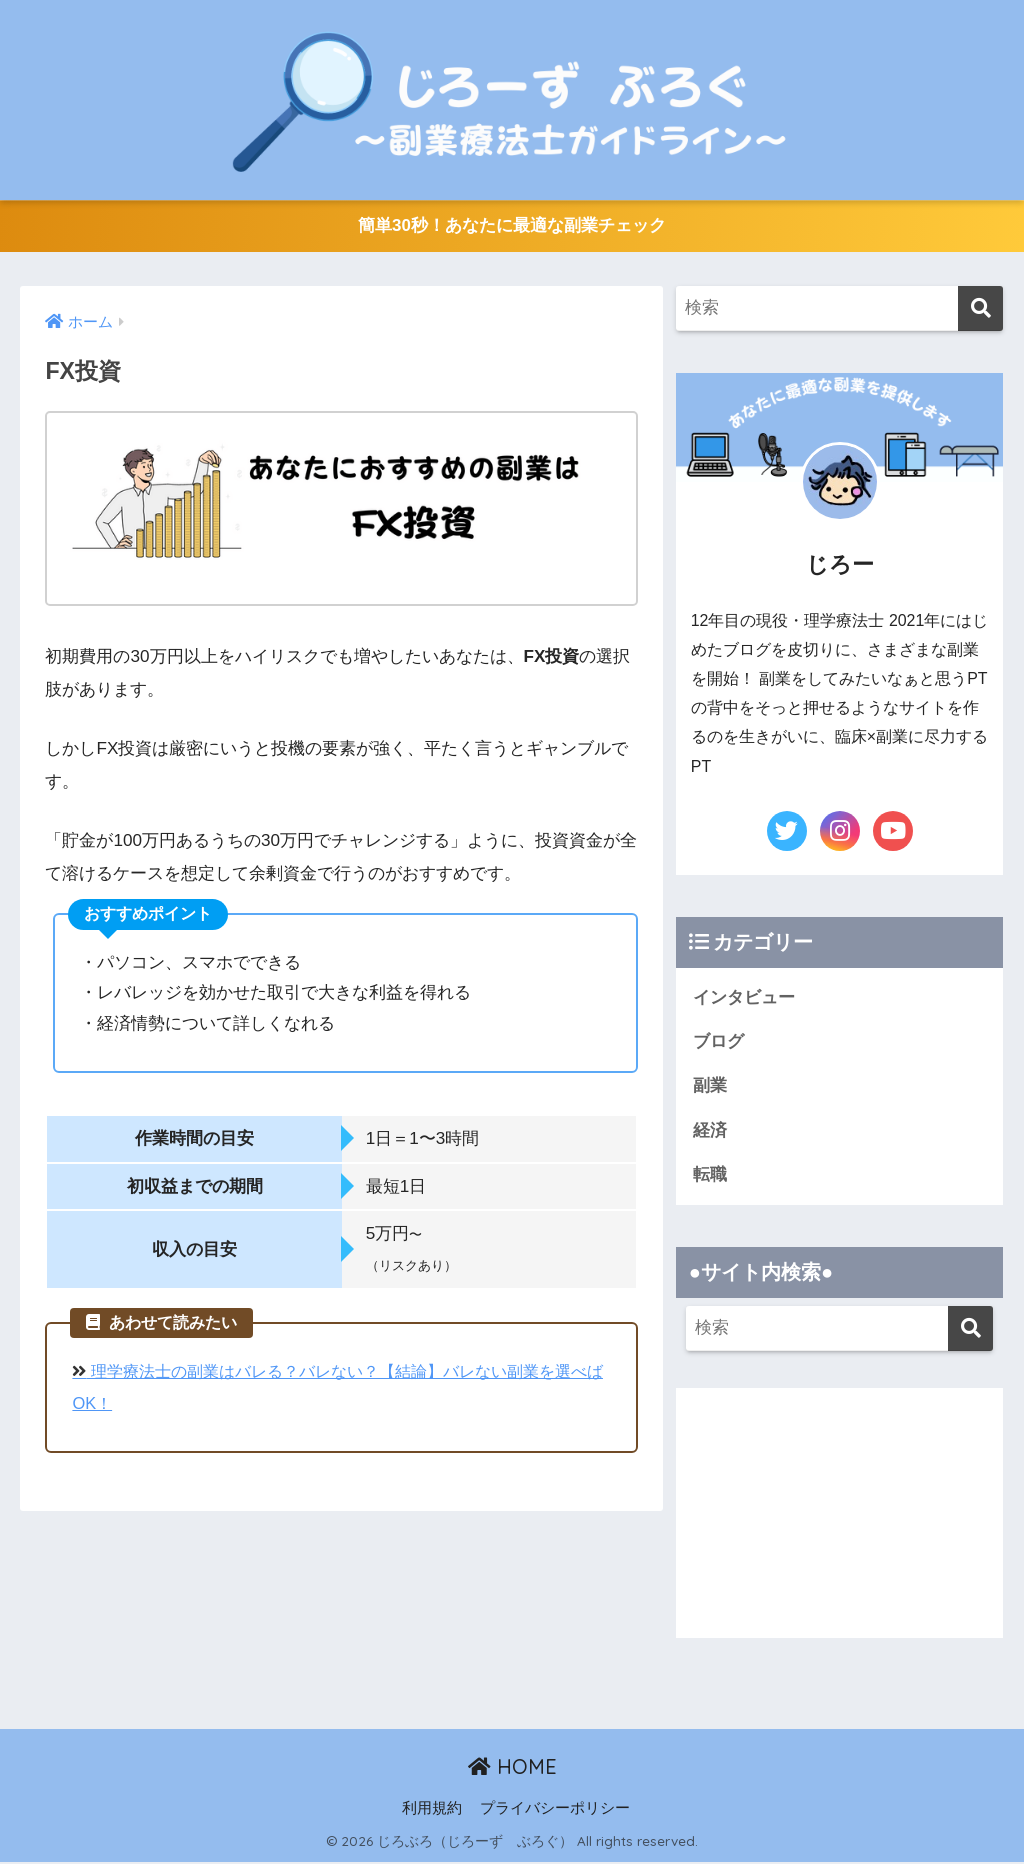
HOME (512, 1768)
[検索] (980, 309)
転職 (710, 1176)
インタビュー (744, 997)
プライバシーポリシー (555, 1810)
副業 (710, 1086)
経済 (710, 1131)
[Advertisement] (840, 1515)
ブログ (718, 1042)
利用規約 (432, 1810)
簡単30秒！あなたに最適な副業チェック (512, 226)
